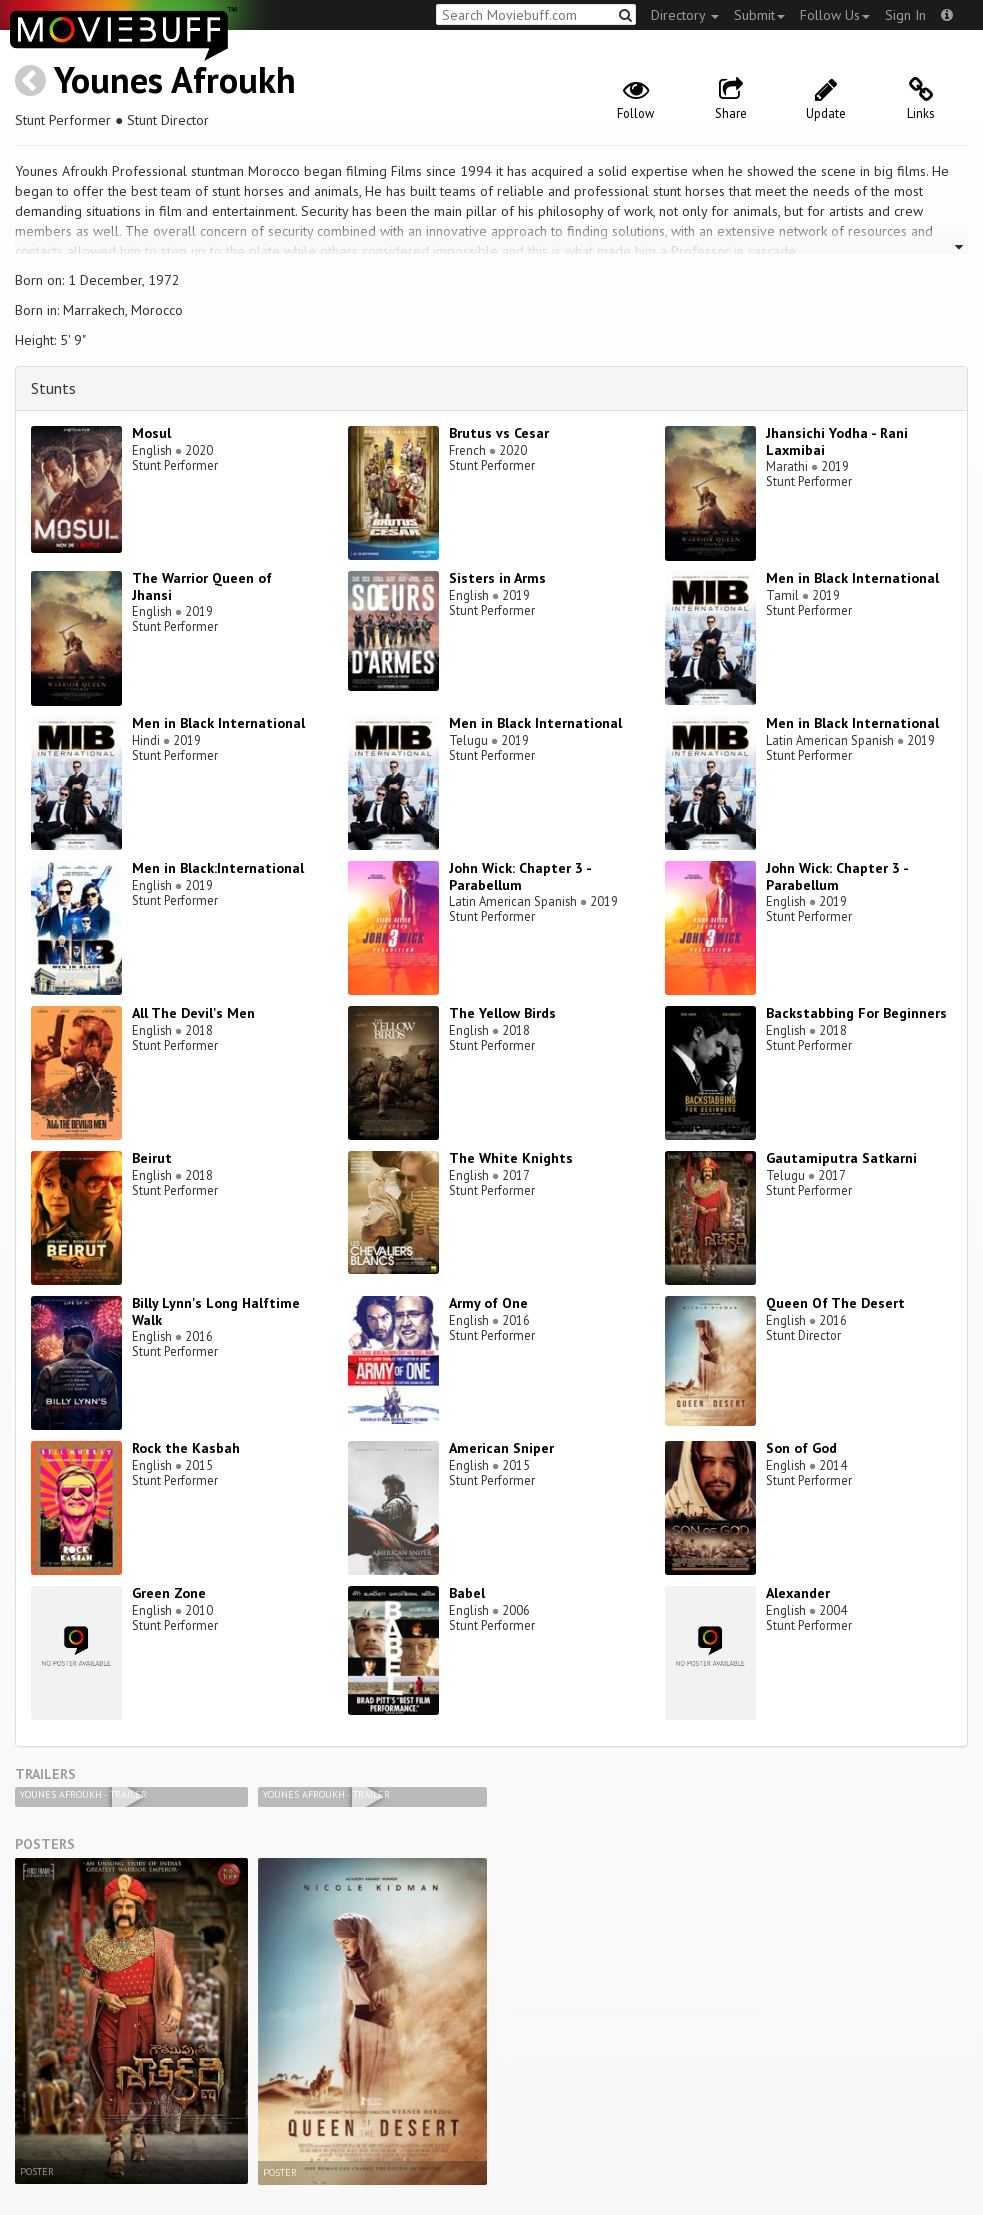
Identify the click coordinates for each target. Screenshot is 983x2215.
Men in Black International (852, 578)
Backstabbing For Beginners (856, 1013)
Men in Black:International (218, 868)
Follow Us (835, 15)
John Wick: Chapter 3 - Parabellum (520, 876)
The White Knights (511, 1158)
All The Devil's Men (193, 1013)
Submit (759, 15)
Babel (467, 1593)
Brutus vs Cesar (499, 433)
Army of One (488, 1303)
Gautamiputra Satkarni (841, 1158)
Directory (685, 15)
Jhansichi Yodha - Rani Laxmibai (837, 441)
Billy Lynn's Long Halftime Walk (216, 1311)
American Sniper (501, 1448)
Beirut (152, 1158)
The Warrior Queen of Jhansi (202, 586)
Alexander (798, 1593)
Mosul (151, 433)
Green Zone (169, 1593)
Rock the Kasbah (186, 1448)
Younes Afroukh (175, 79)
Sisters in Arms (497, 578)
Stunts (53, 388)
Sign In (905, 15)
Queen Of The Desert (835, 1303)
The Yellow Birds (502, 1013)
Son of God (801, 1448)
